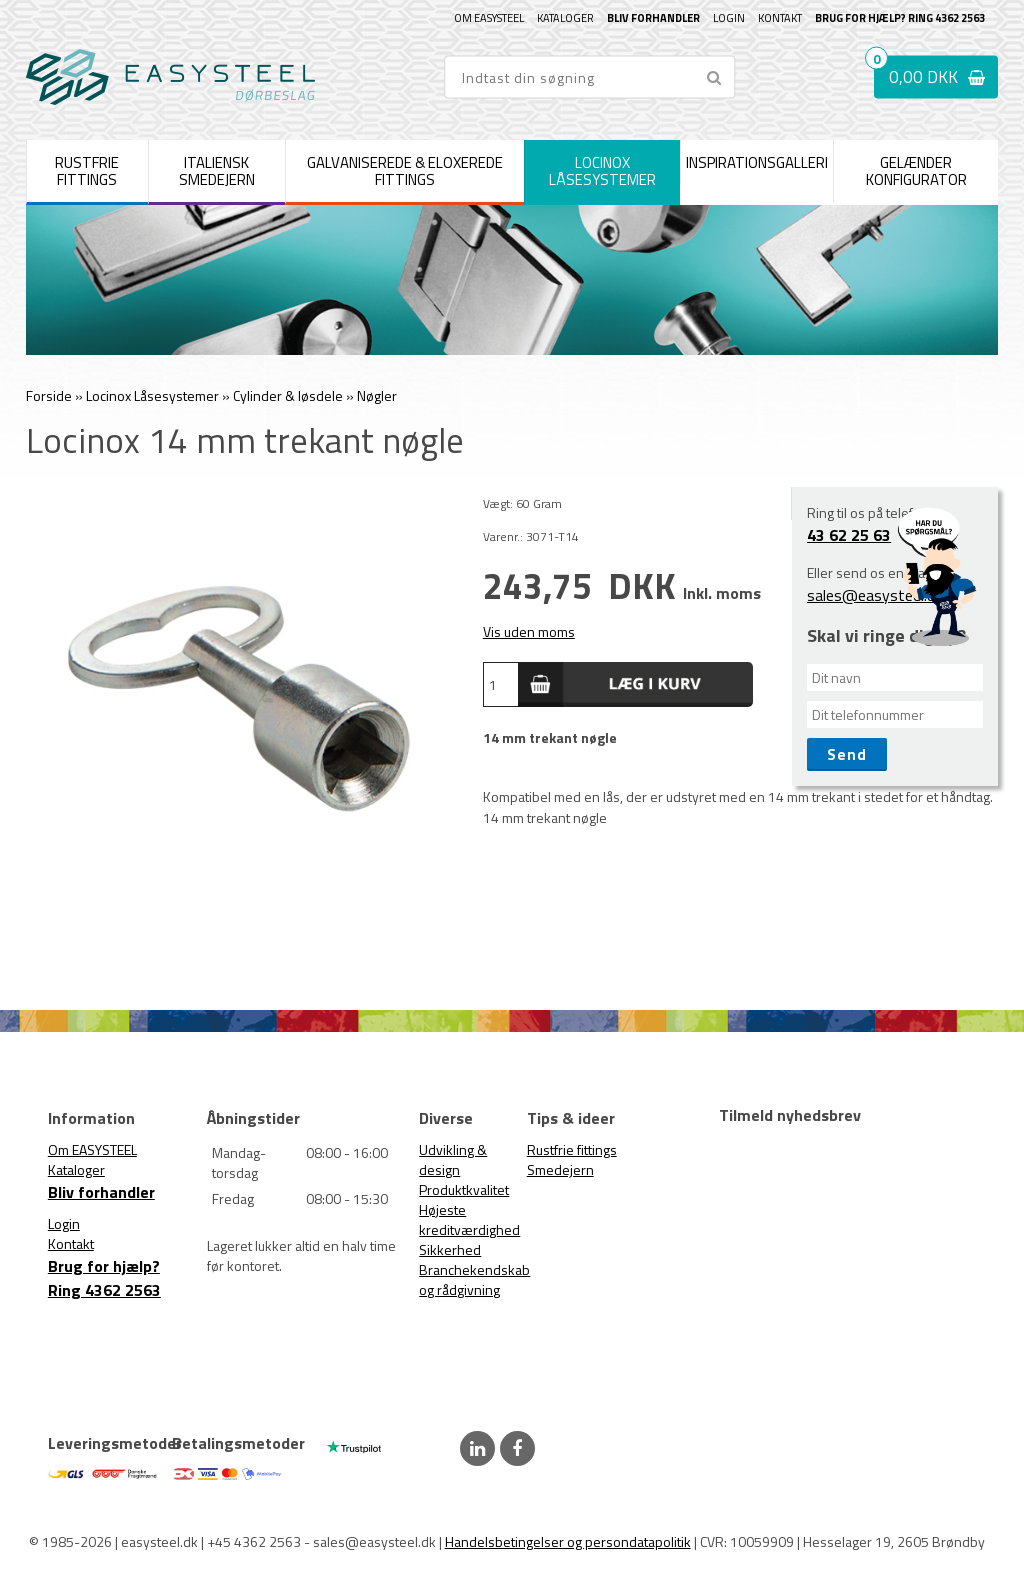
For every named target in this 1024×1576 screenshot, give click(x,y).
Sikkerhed (450, 1249)
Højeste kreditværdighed (469, 1219)
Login (729, 18)
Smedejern (560, 1169)
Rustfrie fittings (572, 1149)
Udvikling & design (453, 1159)
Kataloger (565, 18)
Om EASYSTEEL (489, 18)
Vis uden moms (529, 631)
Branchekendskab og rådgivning (474, 1279)
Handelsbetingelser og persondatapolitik (568, 1541)
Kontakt (780, 18)
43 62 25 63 (849, 535)
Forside (49, 395)
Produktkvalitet (464, 1189)
